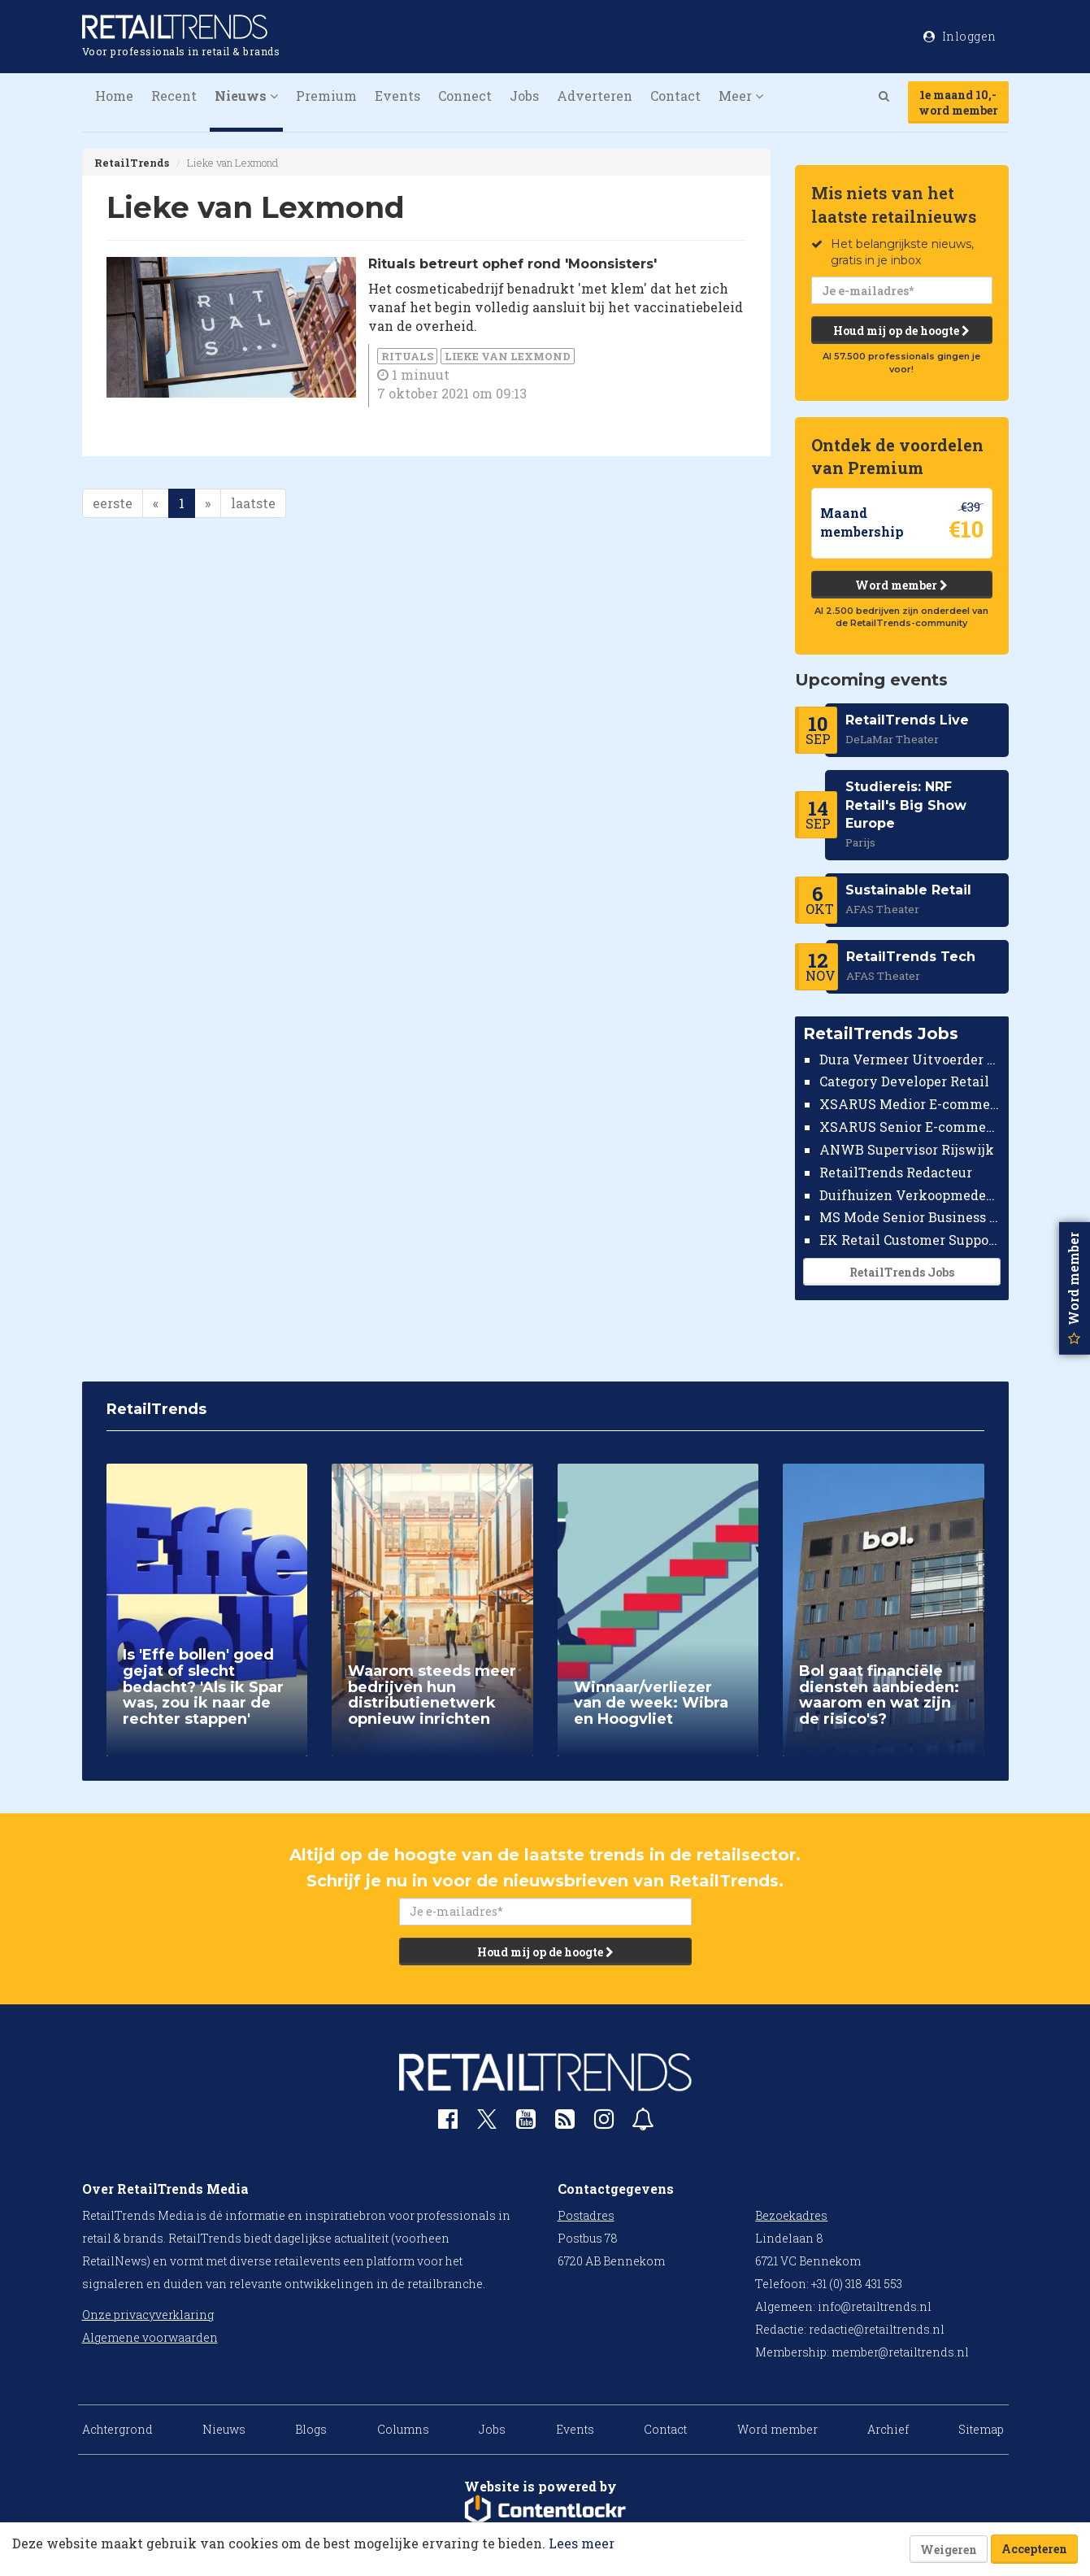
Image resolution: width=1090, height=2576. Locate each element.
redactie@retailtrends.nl (877, 2329)
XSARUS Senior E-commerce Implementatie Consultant (910, 1126)
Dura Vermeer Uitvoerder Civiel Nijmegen (910, 1059)
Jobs (524, 95)
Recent (174, 95)
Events (397, 95)
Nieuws (223, 2429)
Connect (465, 95)
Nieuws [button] (246, 95)
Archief (888, 2429)
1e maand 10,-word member (958, 102)
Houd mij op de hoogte (901, 330)
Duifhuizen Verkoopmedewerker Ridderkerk (910, 1194)
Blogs (311, 2429)
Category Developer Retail (904, 1081)
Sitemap (981, 2429)
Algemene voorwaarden (150, 2337)
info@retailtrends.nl (874, 2306)
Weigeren (948, 2549)
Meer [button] (741, 95)
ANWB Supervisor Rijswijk (906, 1149)
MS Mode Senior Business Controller (910, 1216)
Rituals (407, 356)
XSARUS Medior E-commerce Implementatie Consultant (910, 1103)
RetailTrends (131, 162)
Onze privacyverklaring (148, 2314)
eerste (112, 502)
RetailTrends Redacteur (895, 1172)
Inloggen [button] (960, 36)
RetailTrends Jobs (901, 1272)
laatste (253, 502)
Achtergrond (117, 2429)
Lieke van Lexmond (508, 356)
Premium (326, 95)
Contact (675, 95)
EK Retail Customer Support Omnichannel (910, 1239)
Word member (901, 585)
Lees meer (581, 2543)
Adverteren (594, 95)
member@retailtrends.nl (900, 2352)
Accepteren (1034, 2548)
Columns (403, 2429)
